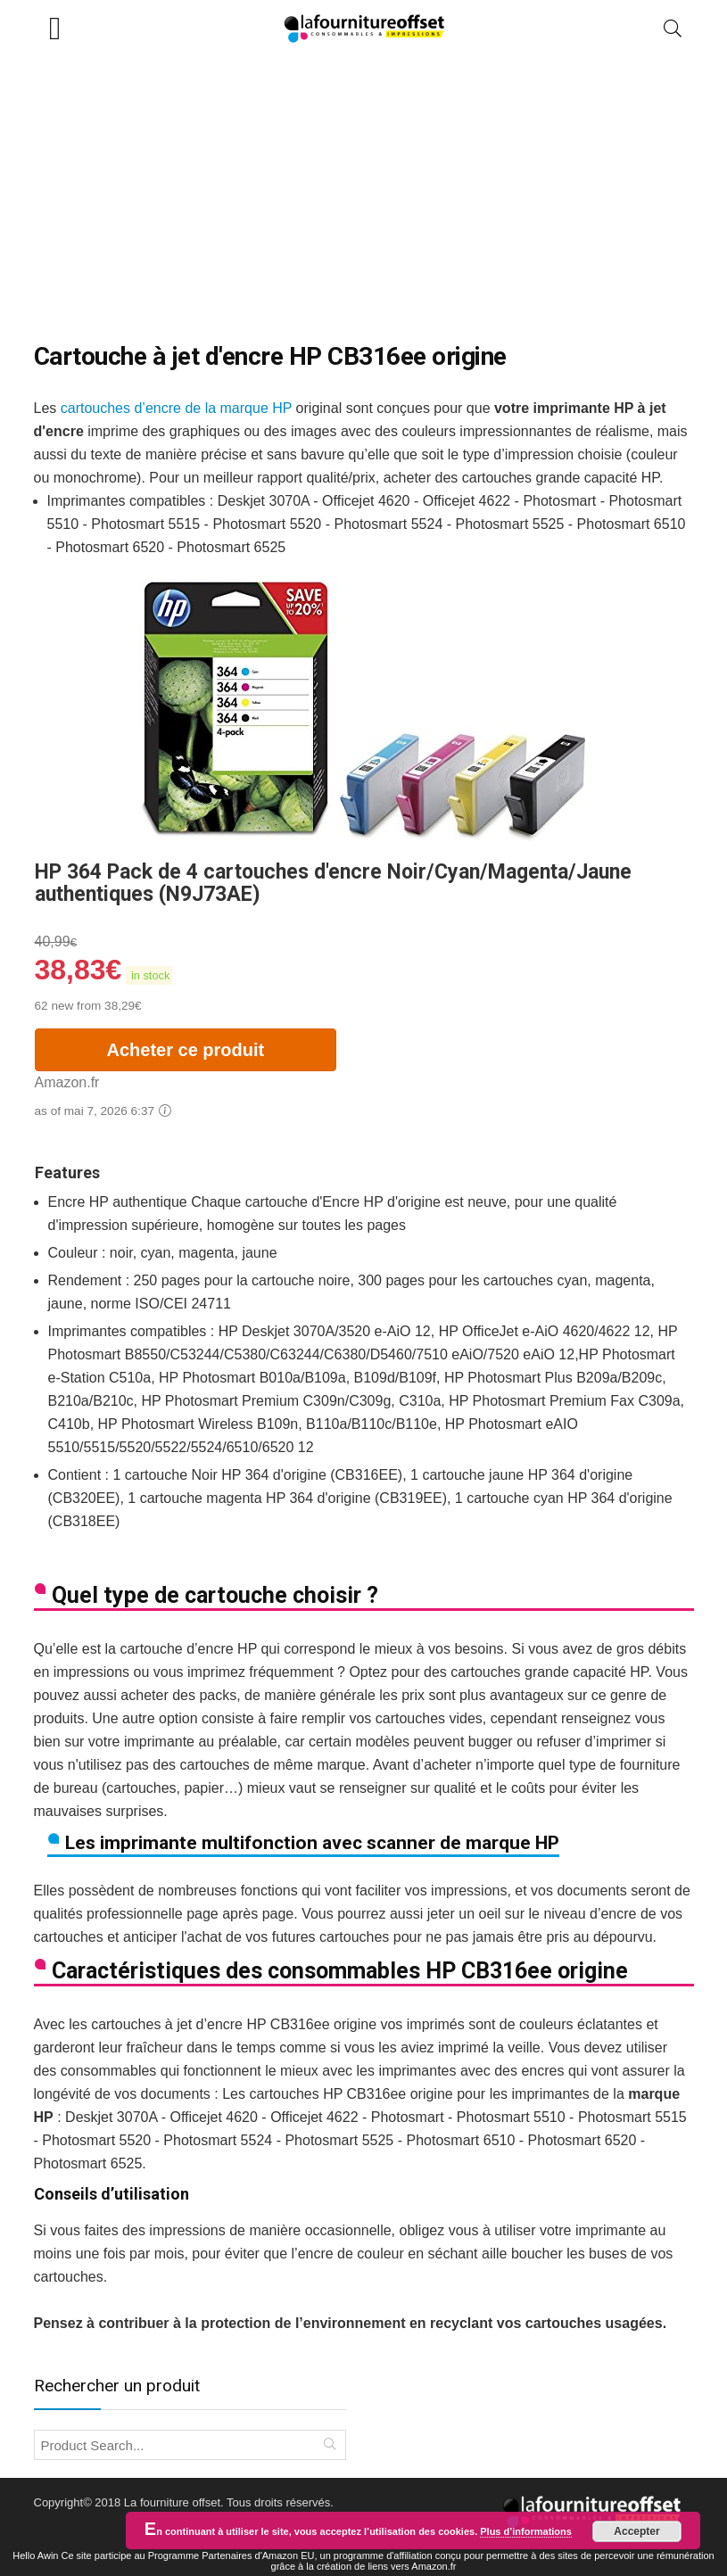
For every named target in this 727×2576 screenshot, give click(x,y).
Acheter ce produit (186, 1050)
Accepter (636, 2531)
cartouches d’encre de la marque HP (176, 408)
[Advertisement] (363, 190)
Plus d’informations (526, 2531)
